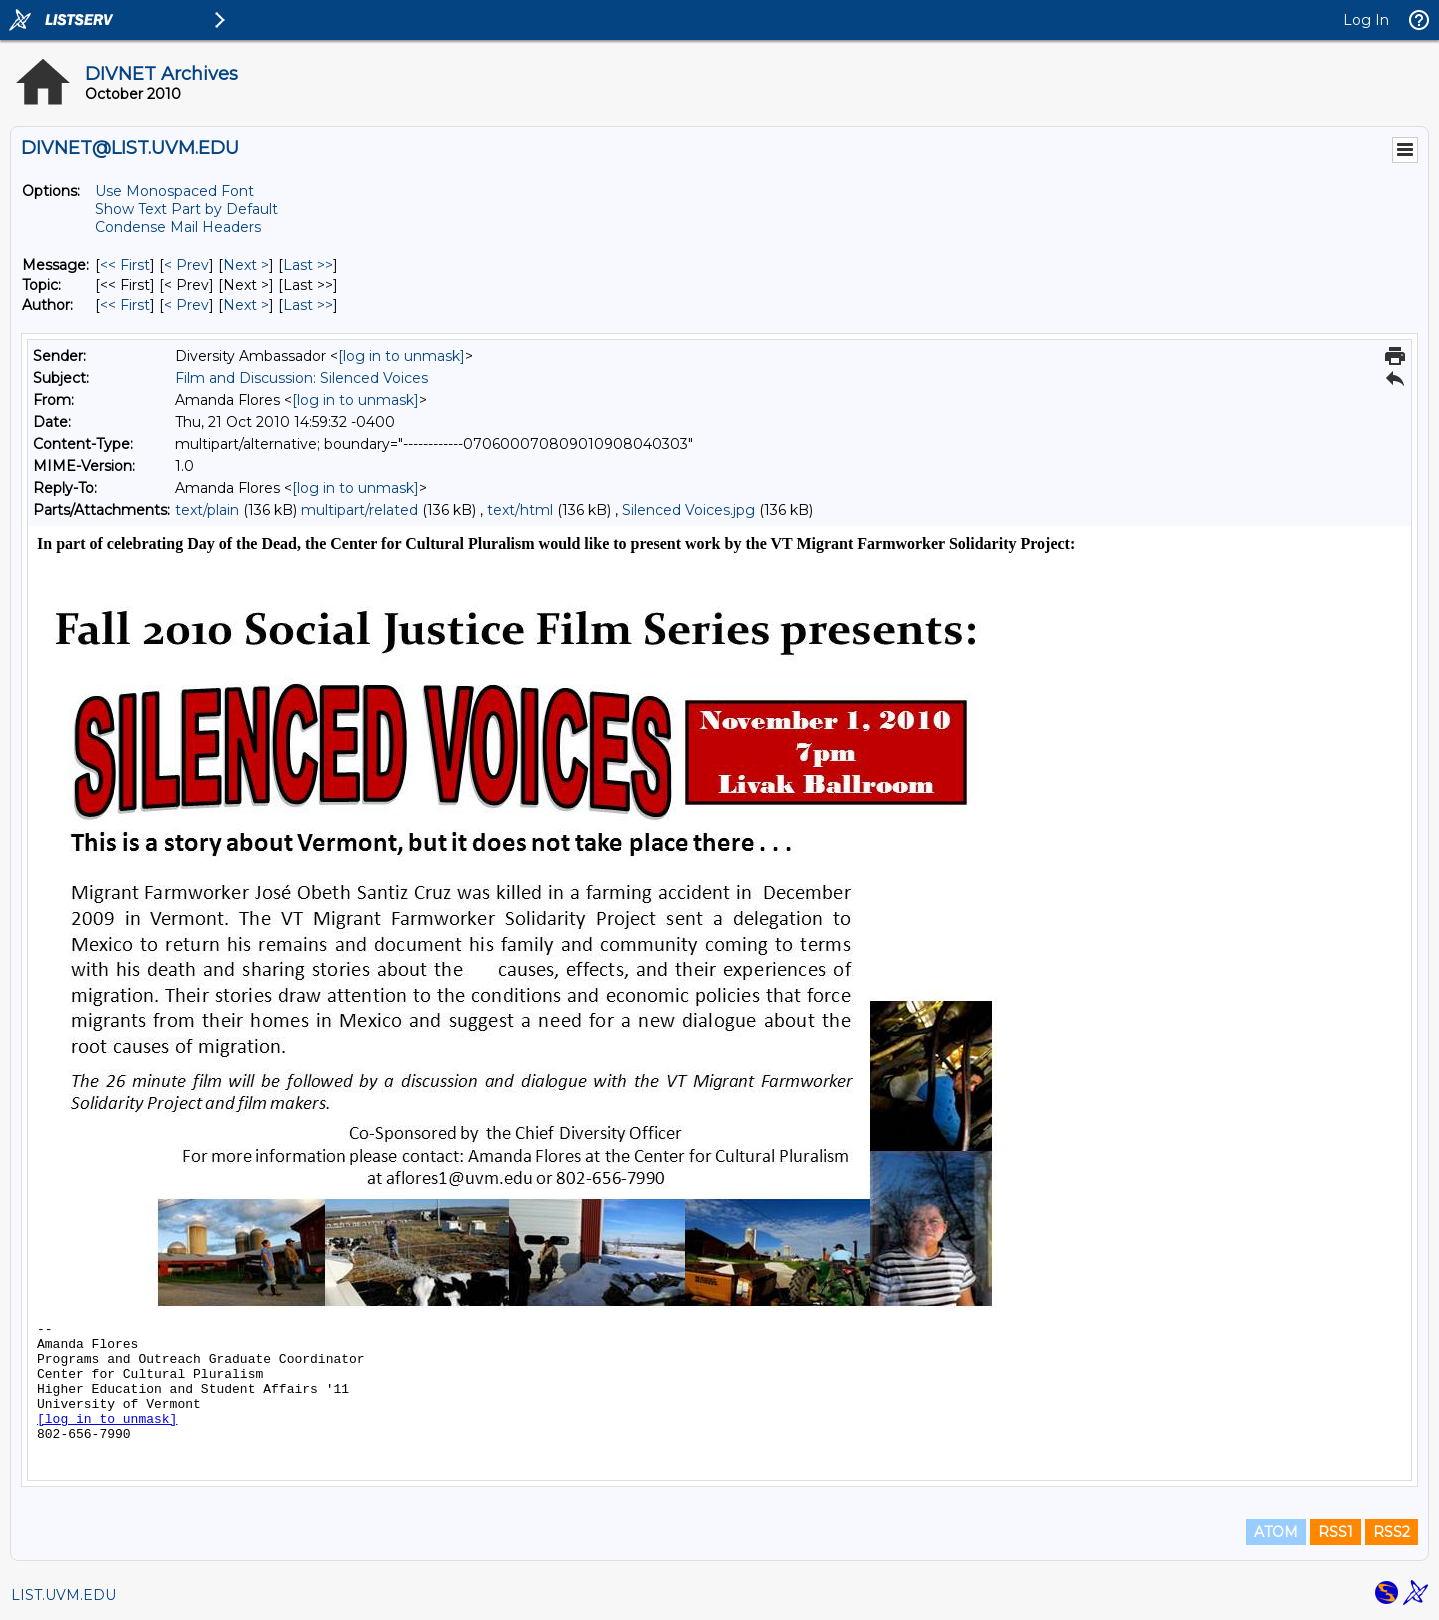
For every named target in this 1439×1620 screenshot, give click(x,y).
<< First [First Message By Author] (125, 305)
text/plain (207, 510)
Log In (1366, 20)
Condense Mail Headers (178, 227)
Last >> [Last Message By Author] (308, 305)
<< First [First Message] (125, 265)
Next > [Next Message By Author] (246, 305)
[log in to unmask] (401, 356)
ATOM (1276, 1532)
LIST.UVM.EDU (63, 1595)
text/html (520, 510)
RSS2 (1391, 1532)
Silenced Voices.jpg (688, 510)
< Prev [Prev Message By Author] (186, 305)
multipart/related (359, 510)
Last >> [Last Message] (308, 265)
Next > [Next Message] (246, 265)
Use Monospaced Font (174, 191)
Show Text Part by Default (186, 209)
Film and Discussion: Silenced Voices (301, 378)
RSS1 (1335, 1532)
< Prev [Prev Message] (186, 265)
